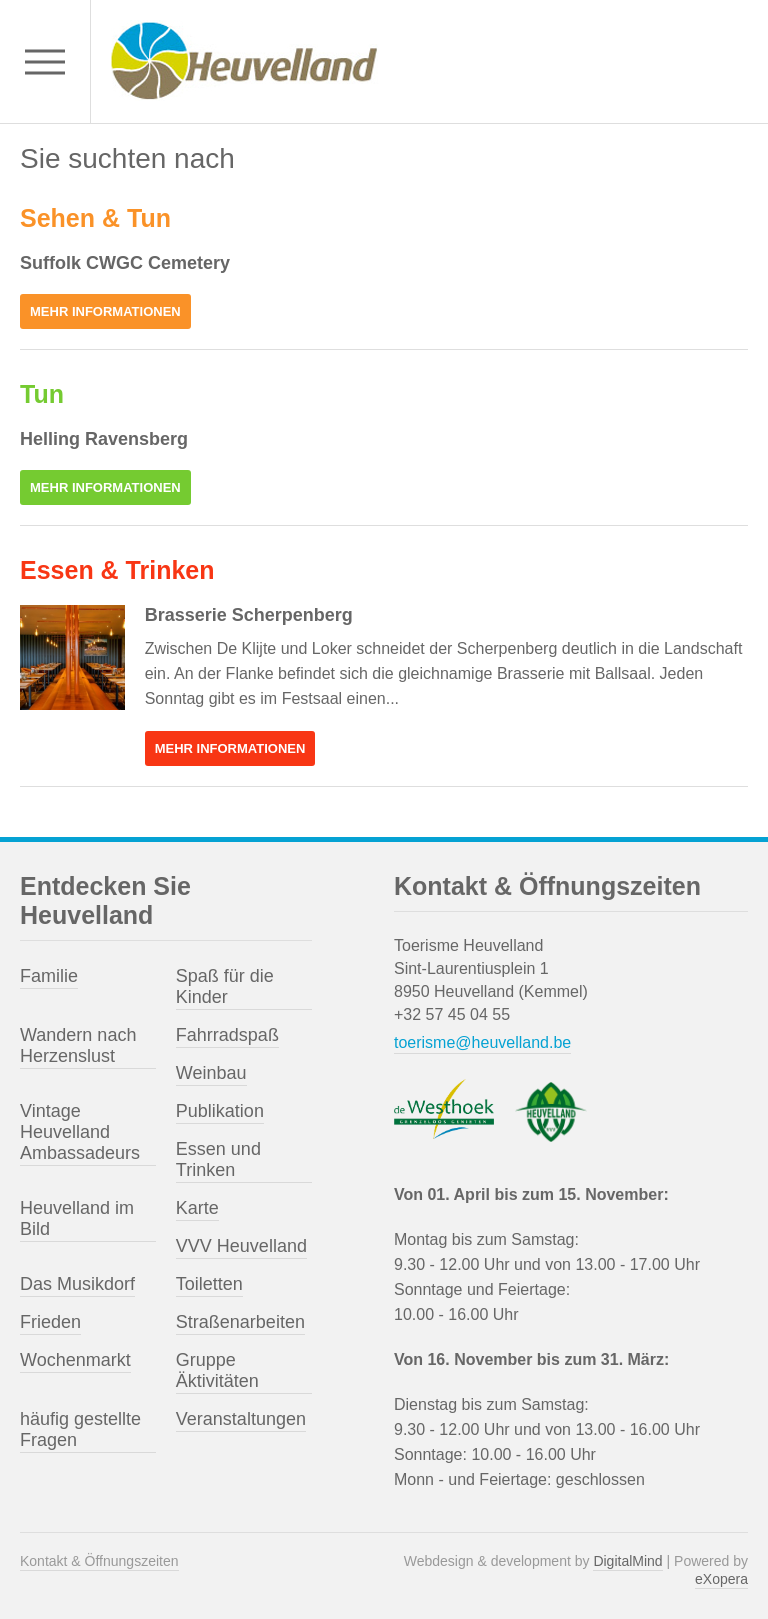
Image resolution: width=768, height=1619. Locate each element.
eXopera (721, 1579)
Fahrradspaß (227, 1035)
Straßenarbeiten (240, 1322)
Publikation (220, 1111)
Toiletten (209, 1284)
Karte (197, 1208)
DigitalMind (627, 1561)
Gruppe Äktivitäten (217, 1370)
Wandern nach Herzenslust (78, 1045)
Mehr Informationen (105, 311)
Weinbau (211, 1073)
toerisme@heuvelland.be (482, 1042)
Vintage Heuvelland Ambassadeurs (80, 1132)
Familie (49, 976)
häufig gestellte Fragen (80, 1429)
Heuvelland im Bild (77, 1218)
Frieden (50, 1322)
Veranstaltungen (241, 1419)
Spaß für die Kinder (225, 986)
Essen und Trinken (218, 1159)
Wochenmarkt (75, 1360)
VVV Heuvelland (241, 1246)
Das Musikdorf (77, 1284)
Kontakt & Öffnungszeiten (99, 1561)
